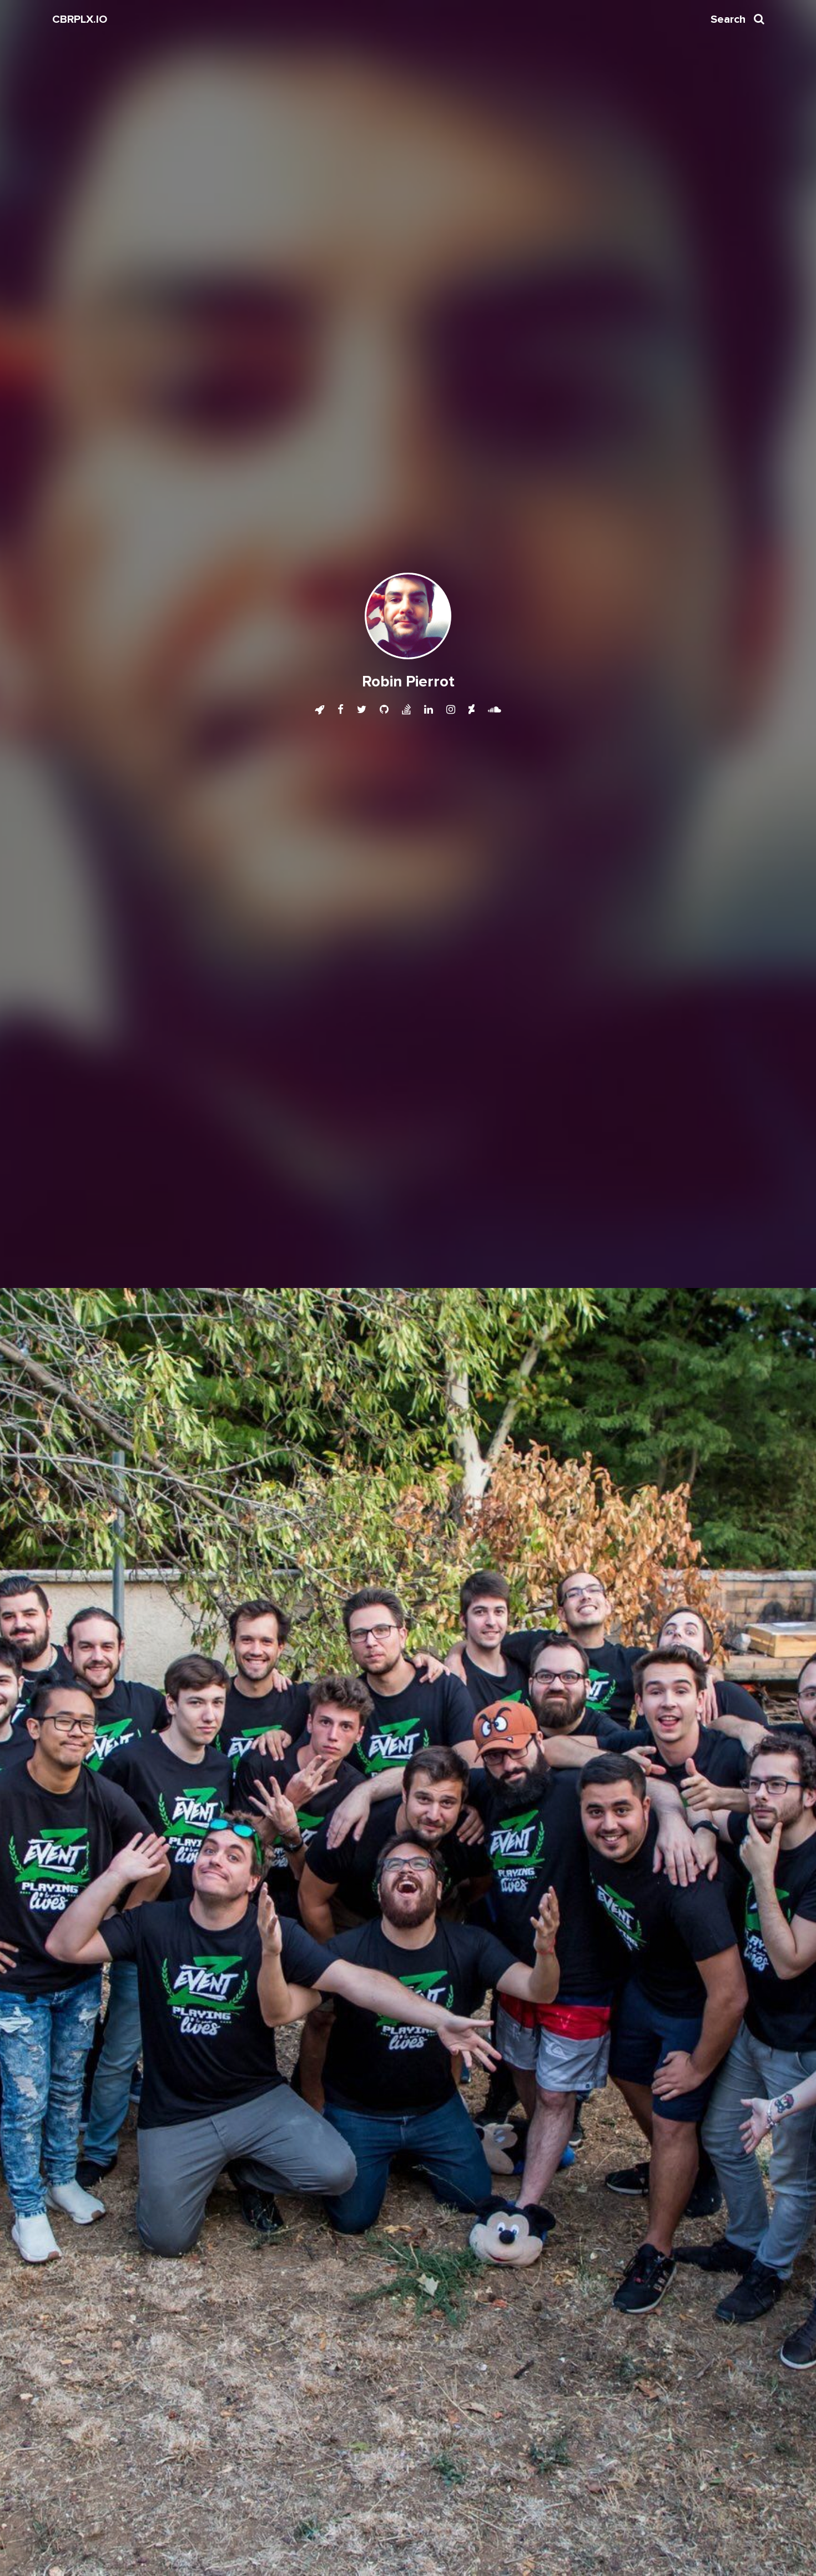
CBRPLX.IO (79, 19)
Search (737, 19)
